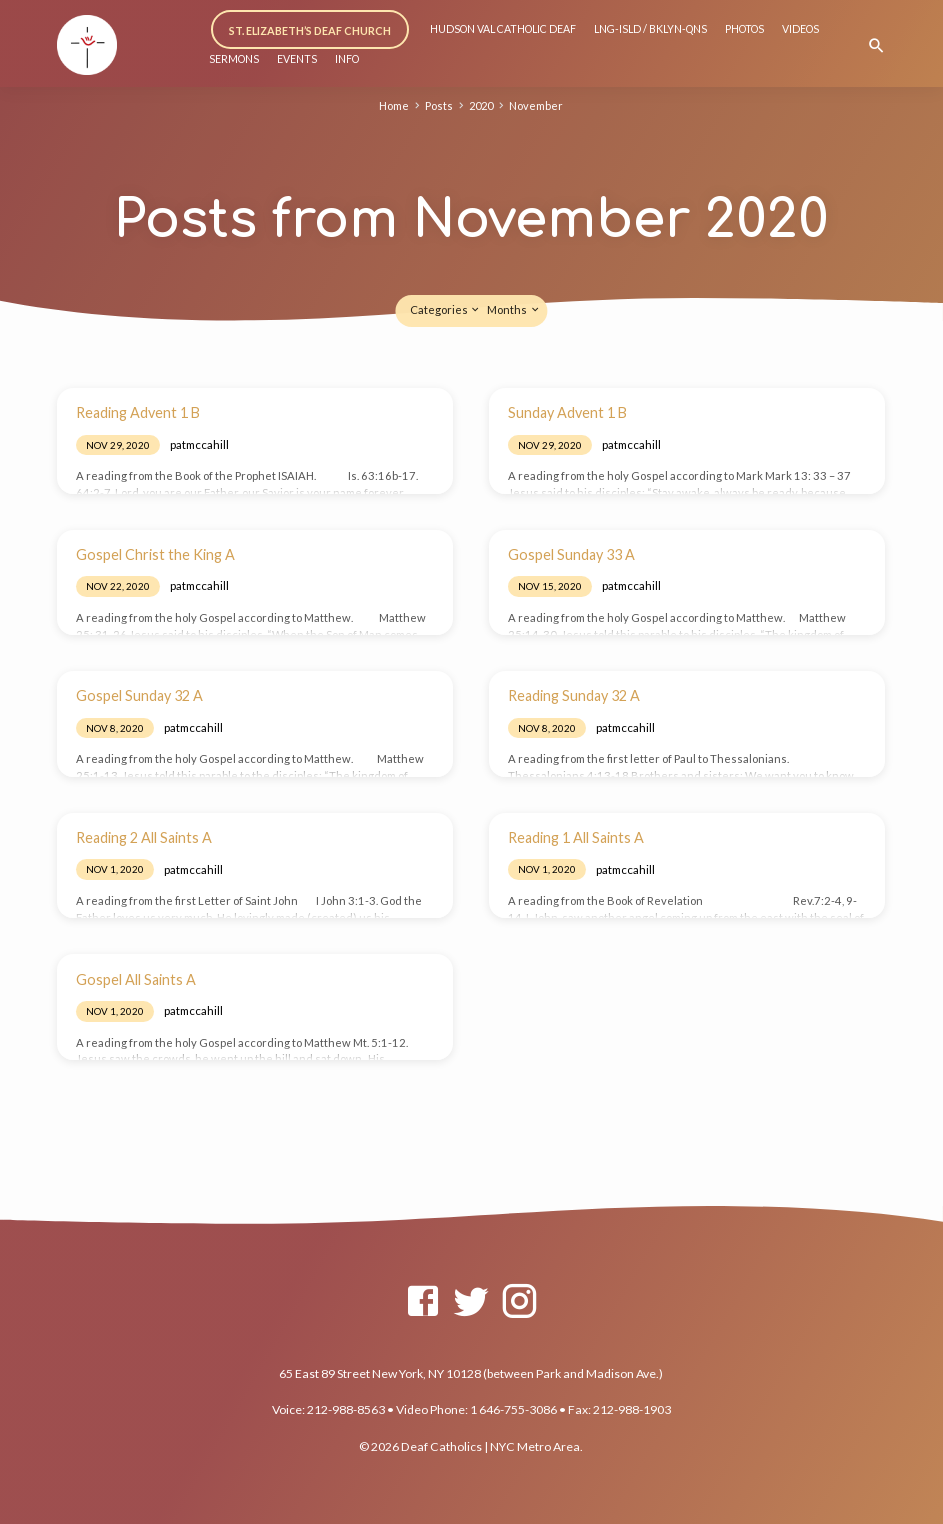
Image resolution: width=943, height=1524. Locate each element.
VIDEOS (800, 29)
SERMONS (234, 59)
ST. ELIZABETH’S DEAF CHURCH (311, 30)
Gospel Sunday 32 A (139, 695)
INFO (347, 59)
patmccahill (199, 444)
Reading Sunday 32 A (574, 695)
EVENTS (297, 59)
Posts (437, 105)
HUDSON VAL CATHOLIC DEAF (503, 29)
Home (392, 105)
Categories (445, 309)
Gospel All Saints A (136, 979)
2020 (481, 105)
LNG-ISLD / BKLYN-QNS (650, 29)
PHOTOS (744, 29)
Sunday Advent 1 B (567, 412)
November (538, 105)
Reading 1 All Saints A (576, 837)
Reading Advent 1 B (138, 412)
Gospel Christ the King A (155, 554)
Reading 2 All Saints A (144, 837)
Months (513, 309)
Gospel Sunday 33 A (571, 554)
